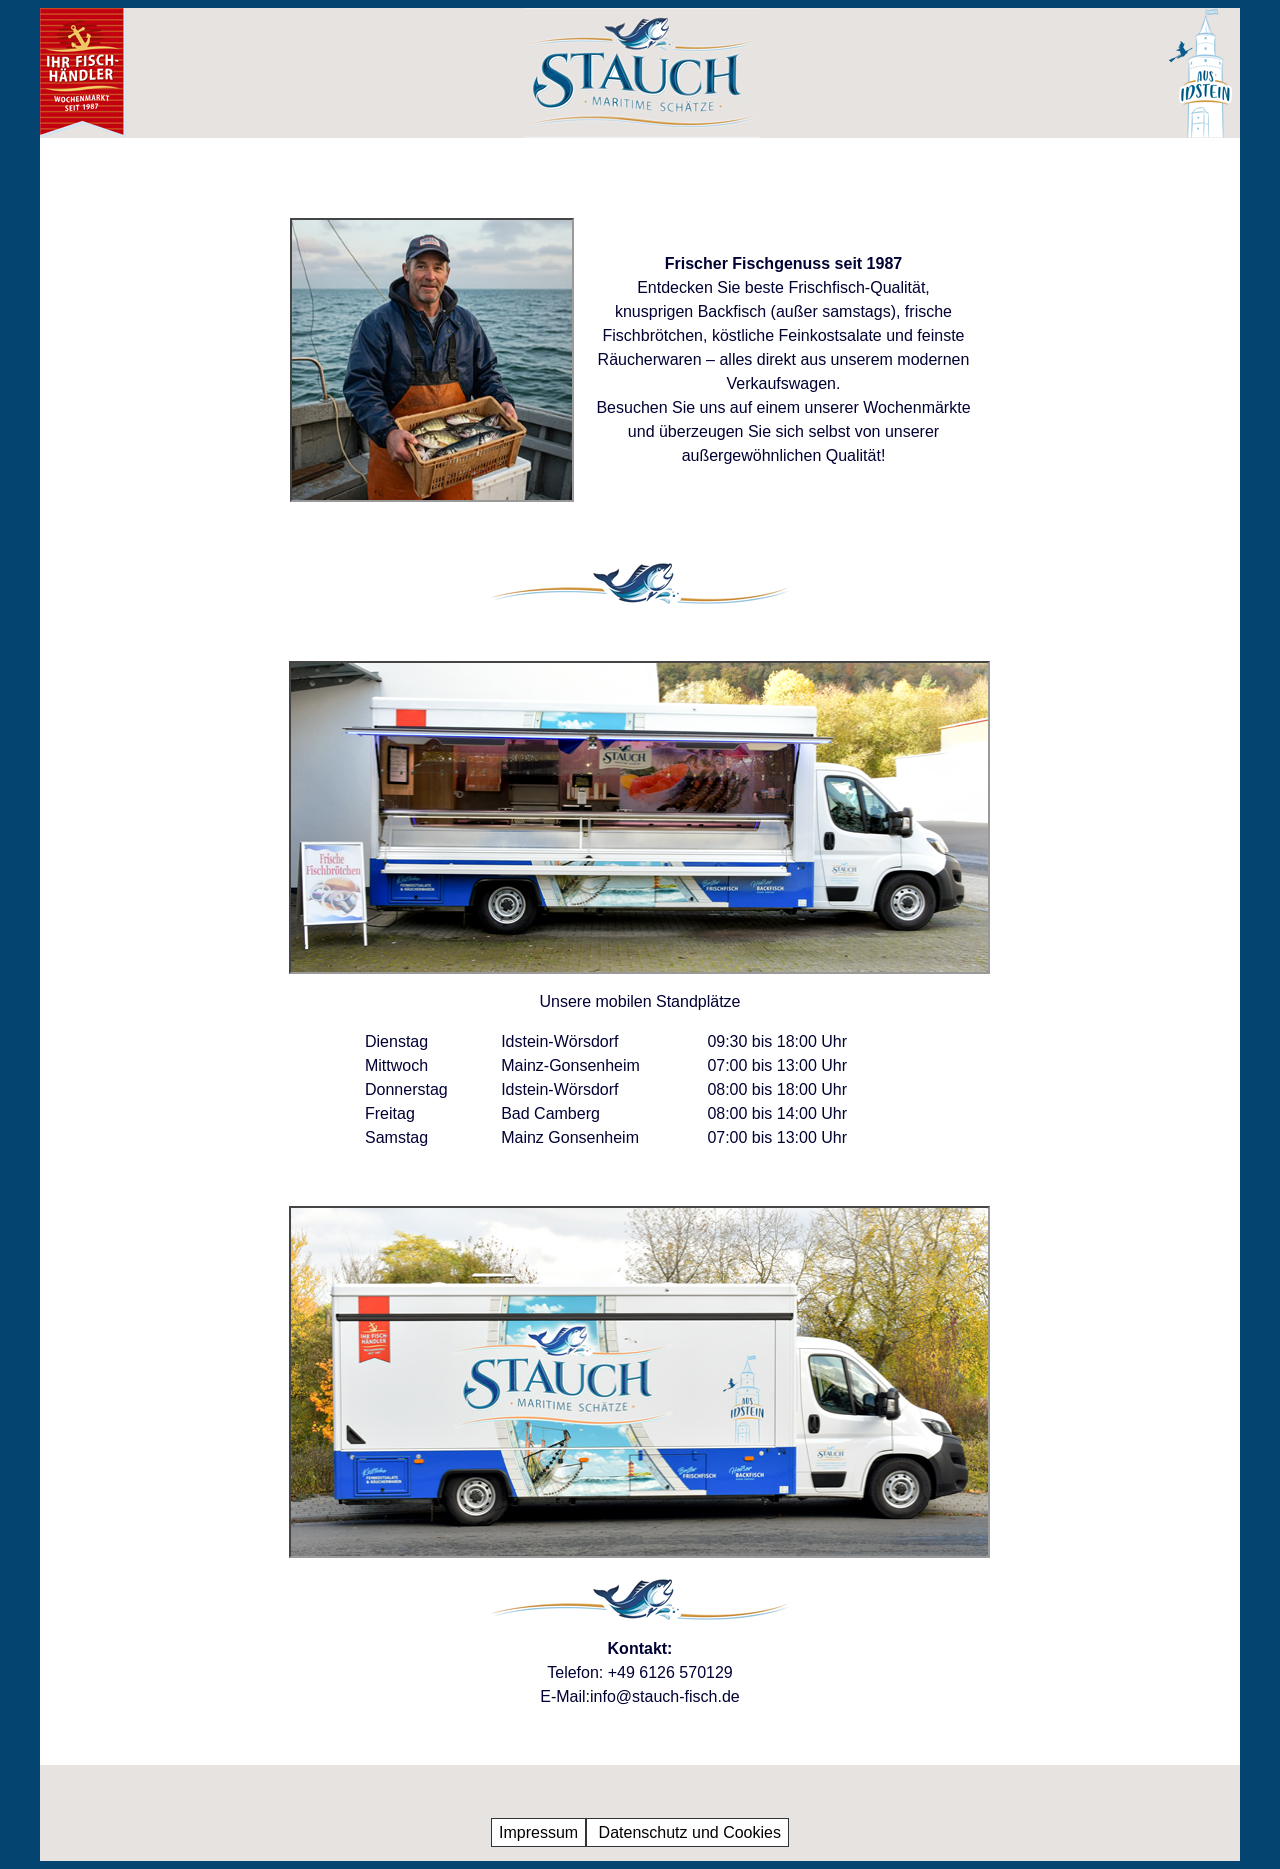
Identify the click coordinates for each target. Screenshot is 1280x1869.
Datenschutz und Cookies (687, 1832)
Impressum (538, 1832)
